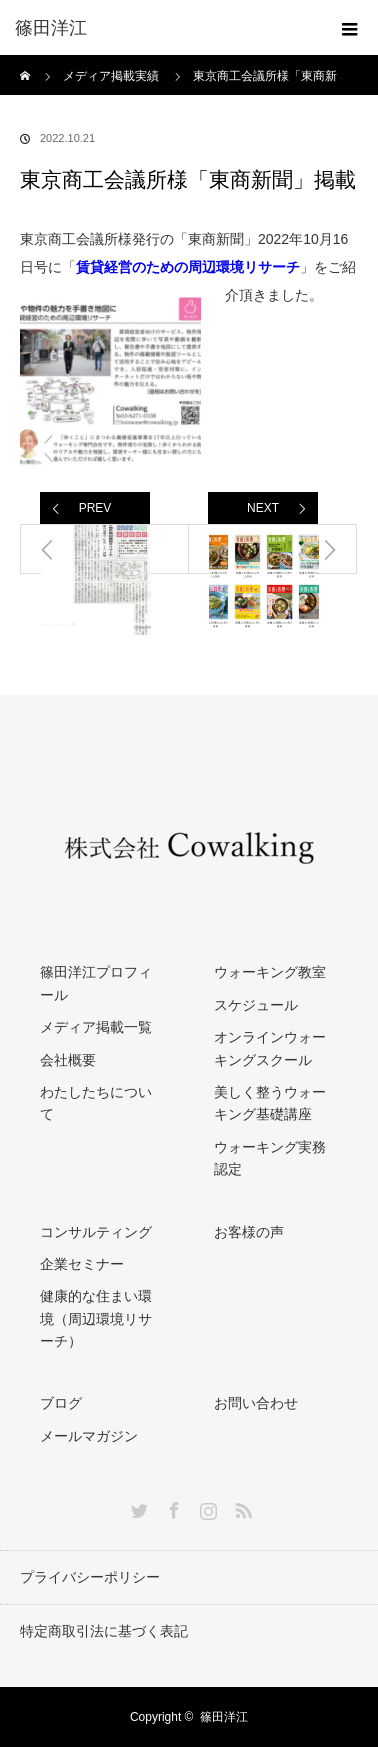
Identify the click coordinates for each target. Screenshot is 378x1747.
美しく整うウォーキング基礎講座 (270, 1103)
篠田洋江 (224, 1717)
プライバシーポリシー (90, 1577)
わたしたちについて (96, 1103)
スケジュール (256, 1005)
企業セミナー (82, 1264)
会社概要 (68, 1060)
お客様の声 (249, 1232)
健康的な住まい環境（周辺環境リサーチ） (96, 1318)
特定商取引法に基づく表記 (104, 1631)
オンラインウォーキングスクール (270, 1048)
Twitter (137, 1507)
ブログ (61, 1403)
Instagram (206, 1507)
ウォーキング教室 (270, 972)
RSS (241, 1507)
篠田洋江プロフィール (96, 983)
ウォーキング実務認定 (270, 1158)
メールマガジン (89, 1436)
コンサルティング (96, 1232)
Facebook (172, 1507)
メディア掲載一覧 (96, 1027)
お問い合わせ (256, 1403)
